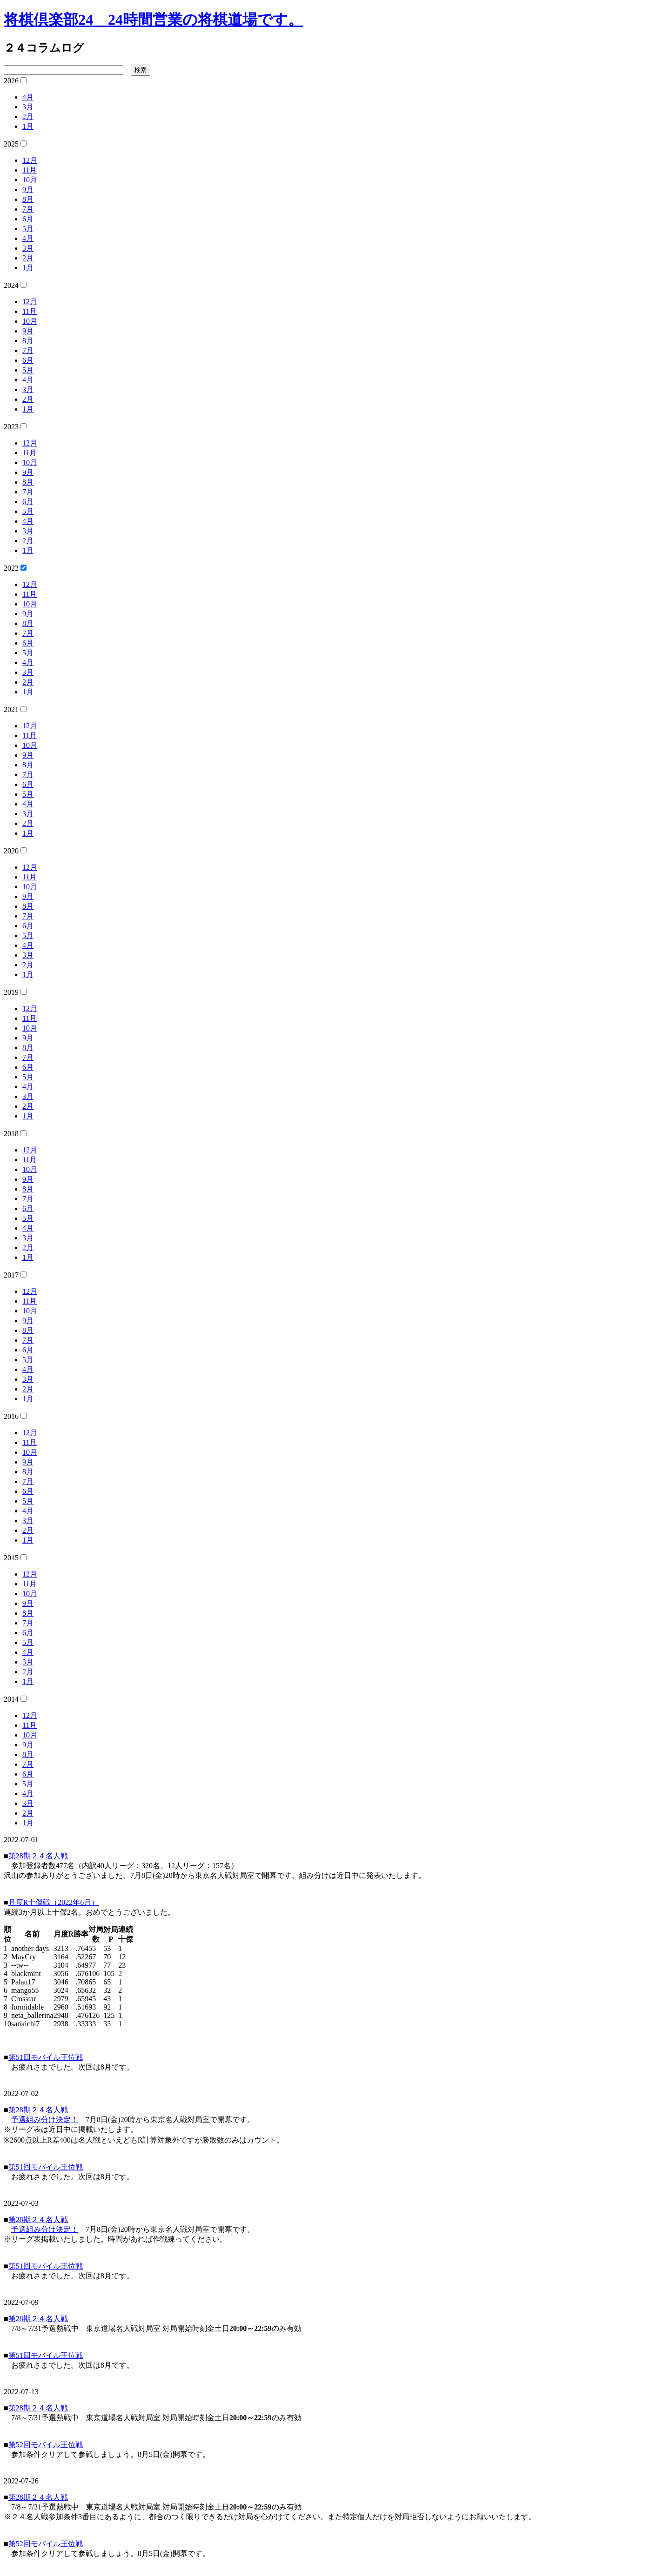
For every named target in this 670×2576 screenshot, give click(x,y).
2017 (11, 1275)
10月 (29, 180)
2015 (11, 1558)
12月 (29, 160)
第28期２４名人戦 (38, 1856)
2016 (11, 1416)
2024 (11, 285)
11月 (29, 170)
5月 (28, 229)
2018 (11, 1134)
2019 (11, 992)
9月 (28, 189)
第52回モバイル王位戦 (45, 2445)
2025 (11, 144)
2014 (11, 1699)
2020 (11, 851)
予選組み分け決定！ (44, 2119)
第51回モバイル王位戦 (45, 2057)
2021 (11, 709)
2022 (11, 568)
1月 (28, 126)
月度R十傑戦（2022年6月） (53, 1902)
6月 (28, 219)
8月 (28, 199)
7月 (28, 209)
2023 (11, 427)
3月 (28, 107)
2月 (28, 116)
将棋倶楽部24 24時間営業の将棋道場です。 (153, 19)
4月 (28, 97)
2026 (11, 81)
